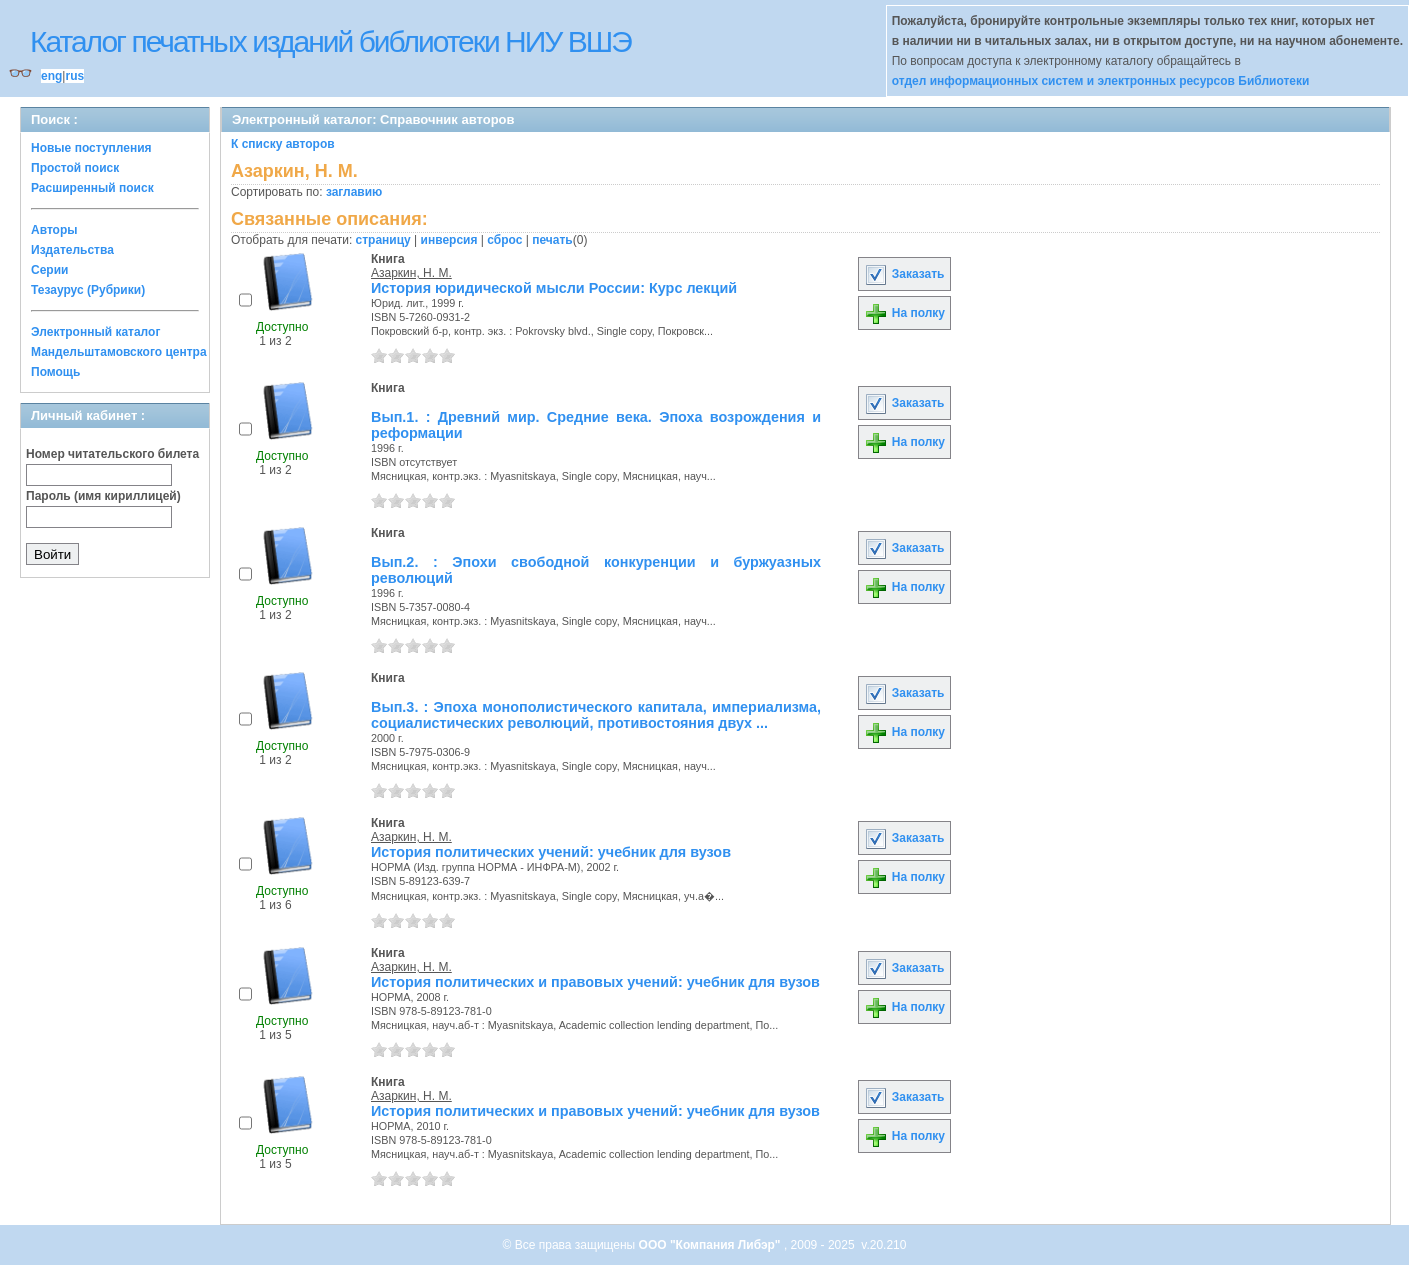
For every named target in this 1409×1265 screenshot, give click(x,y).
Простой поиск (75, 168)
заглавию (354, 192)
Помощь (55, 372)
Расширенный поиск (92, 188)
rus (74, 76)
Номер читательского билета (112, 454)
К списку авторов (283, 144)
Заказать (904, 274)
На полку (904, 313)
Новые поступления (91, 148)
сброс (504, 240)
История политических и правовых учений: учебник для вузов (595, 982)
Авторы (54, 230)
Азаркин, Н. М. (411, 273)
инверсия (449, 240)
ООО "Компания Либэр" (711, 1245)
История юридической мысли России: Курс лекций (554, 288)
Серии (49, 270)
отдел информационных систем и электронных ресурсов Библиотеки (1101, 81)
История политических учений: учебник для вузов (551, 852)
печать (552, 240)
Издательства (72, 250)
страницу (383, 240)
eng (51, 76)
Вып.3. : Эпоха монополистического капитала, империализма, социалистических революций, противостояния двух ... (596, 715)
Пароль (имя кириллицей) (103, 496)
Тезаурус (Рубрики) (88, 290)
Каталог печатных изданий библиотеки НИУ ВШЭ (330, 41)
